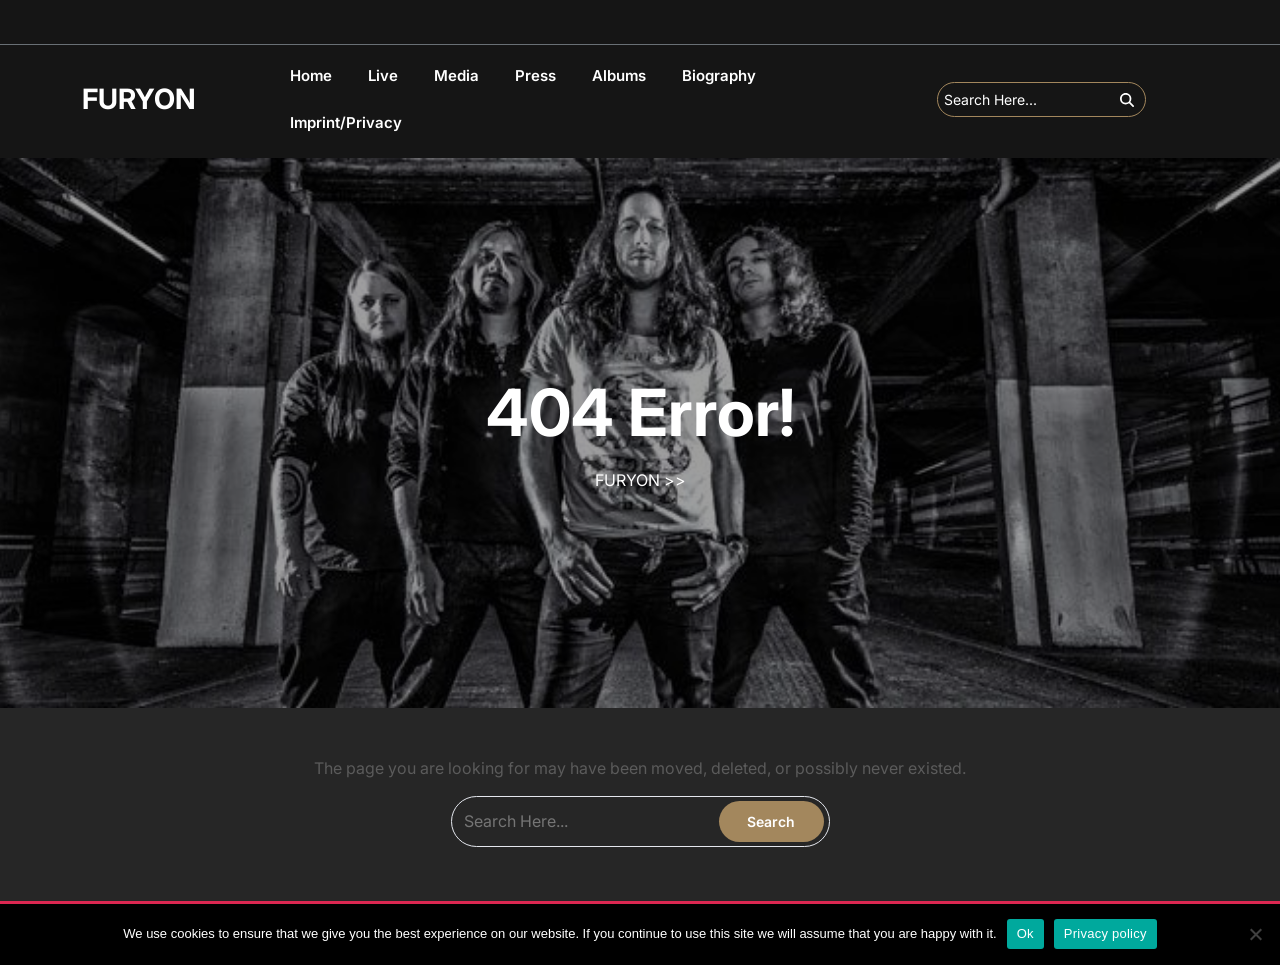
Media (456, 75)
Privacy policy (1105, 933)
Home (311, 75)
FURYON (139, 99)
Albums (619, 75)
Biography (719, 75)
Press (535, 75)
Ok (1025, 933)
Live (383, 75)
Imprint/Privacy (346, 122)
